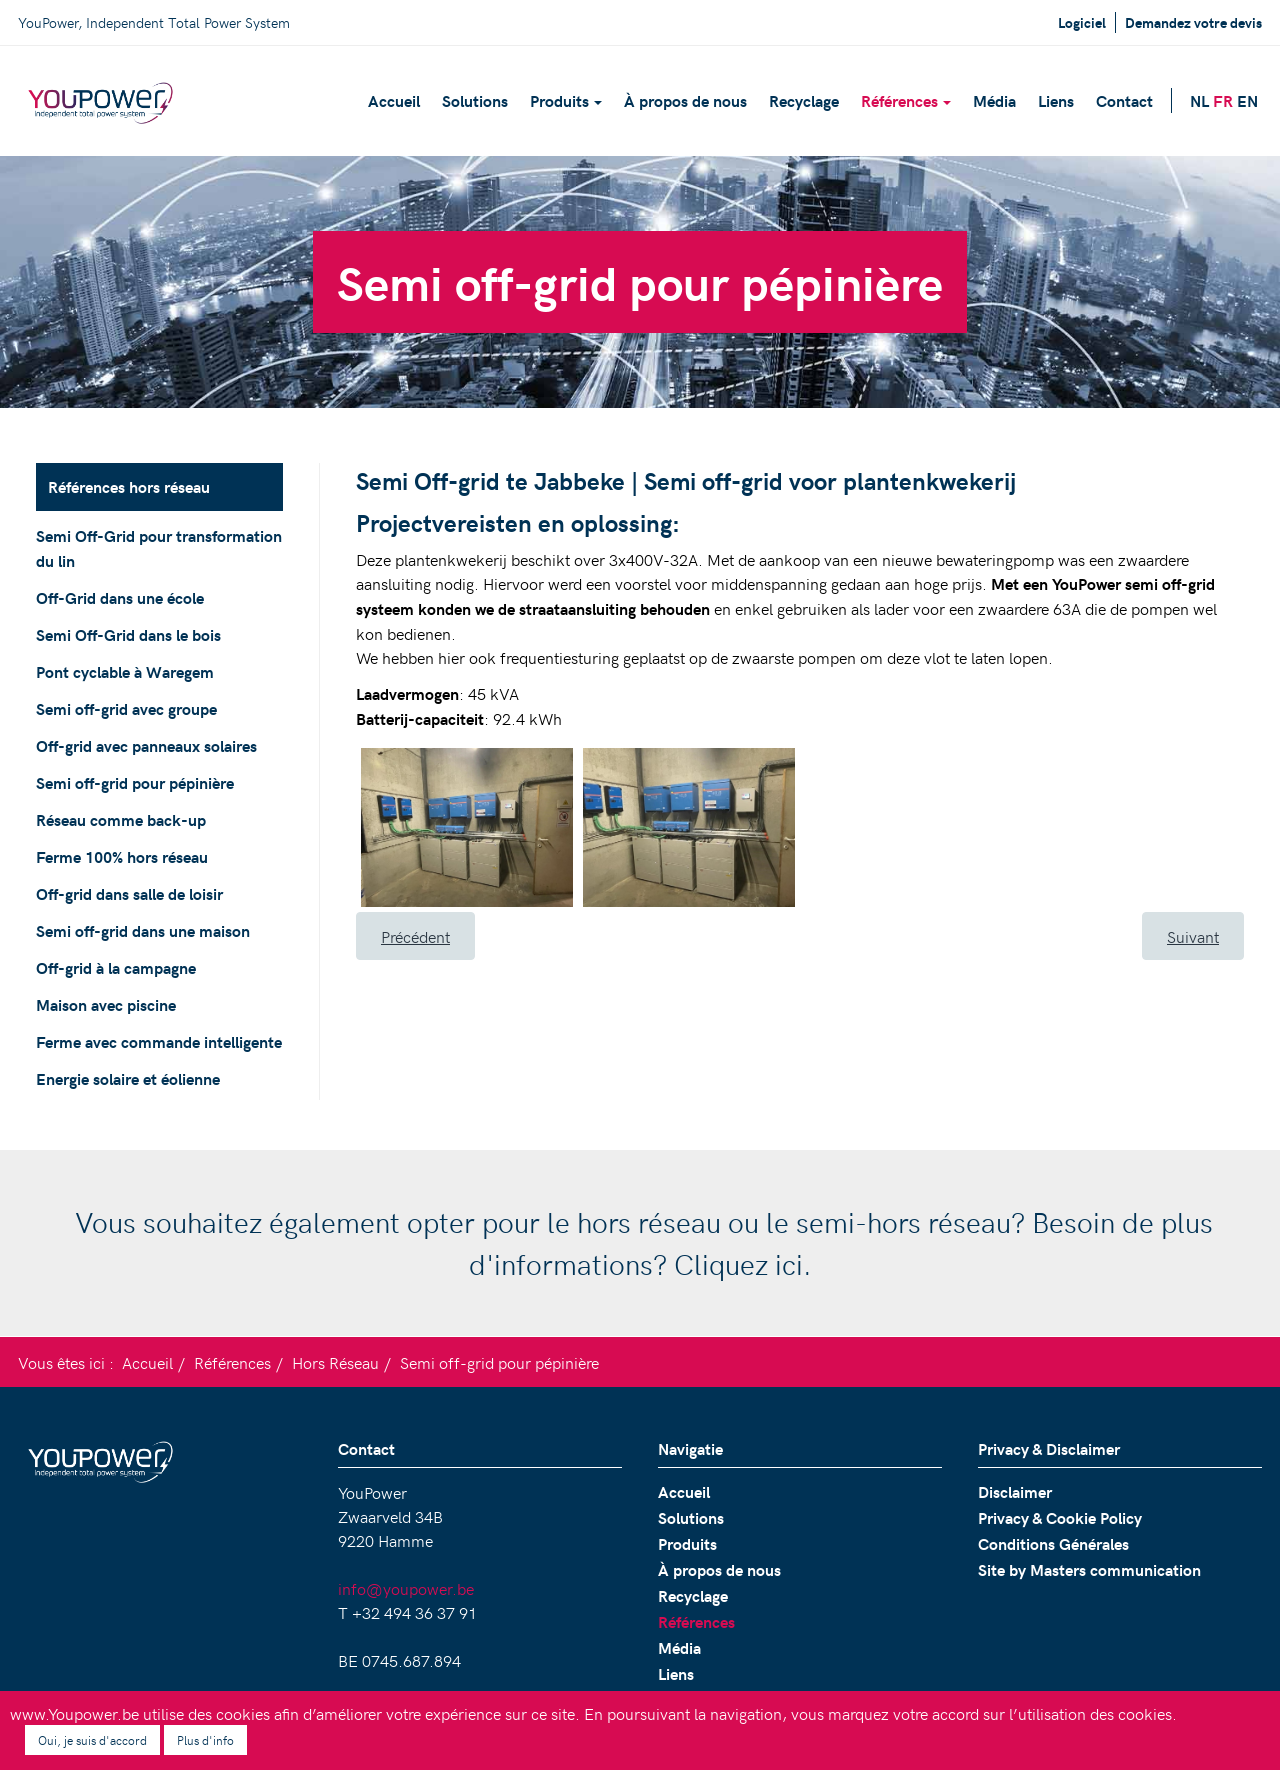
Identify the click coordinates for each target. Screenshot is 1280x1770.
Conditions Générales (1053, 1543)
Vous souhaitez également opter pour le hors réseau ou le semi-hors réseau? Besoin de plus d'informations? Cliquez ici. (640, 1242)
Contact (1124, 100)
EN (1247, 100)
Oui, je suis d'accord (92, 1740)
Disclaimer (1015, 1491)
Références (906, 100)
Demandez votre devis (1193, 22)
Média (994, 100)
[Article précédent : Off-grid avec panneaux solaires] (415, 936)
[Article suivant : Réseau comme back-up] (1193, 936)
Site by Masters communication (1089, 1569)
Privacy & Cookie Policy (1060, 1517)
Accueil (394, 100)
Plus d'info (205, 1740)
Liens (1056, 100)
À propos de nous (685, 100)
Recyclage (804, 100)
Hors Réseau (335, 1362)
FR (1223, 100)
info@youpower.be (406, 1588)
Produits (566, 100)
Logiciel (1082, 22)
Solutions (475, 100)
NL (1199, 100)
